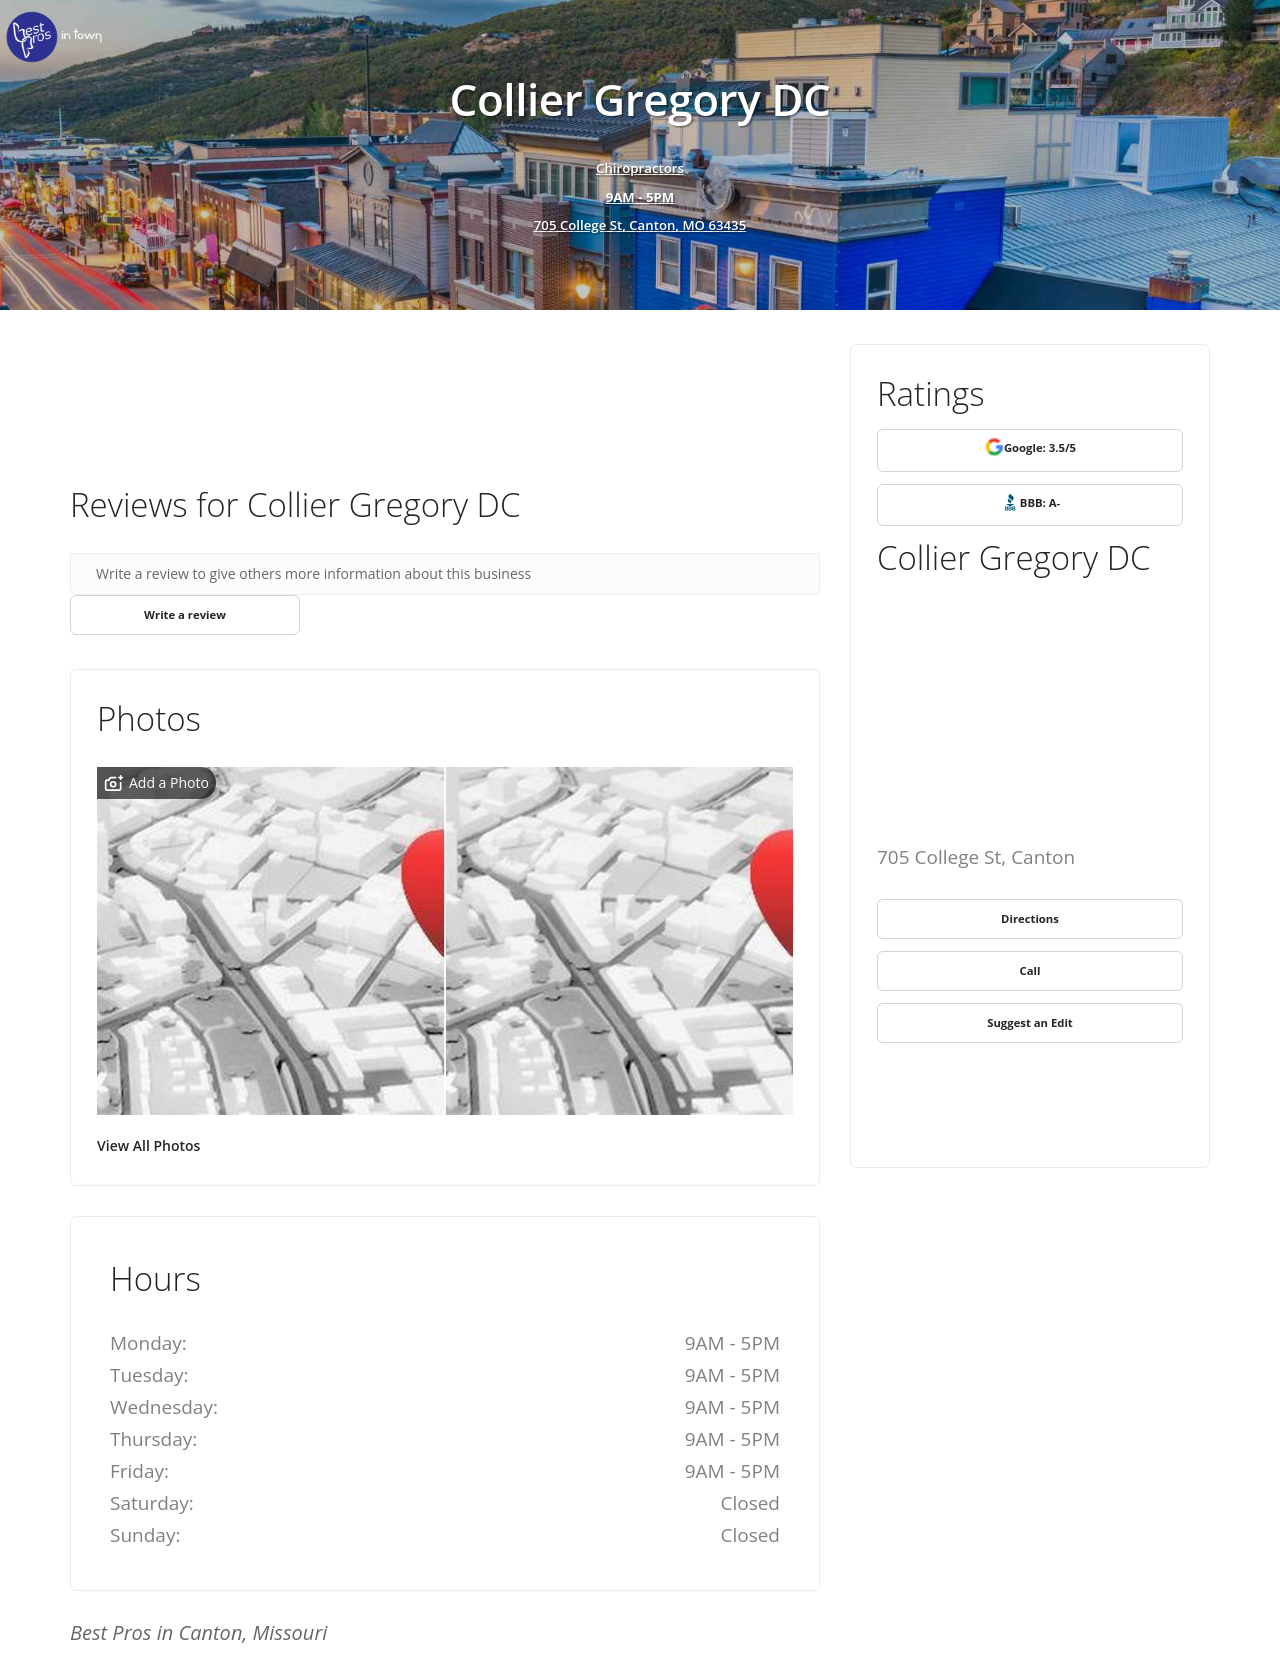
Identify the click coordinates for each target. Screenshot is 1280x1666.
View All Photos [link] (148, 1147)
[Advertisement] (445, 399)
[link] (60, 37)
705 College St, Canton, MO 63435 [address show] (640, 226)
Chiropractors (639, 166)
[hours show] (640, 197)
